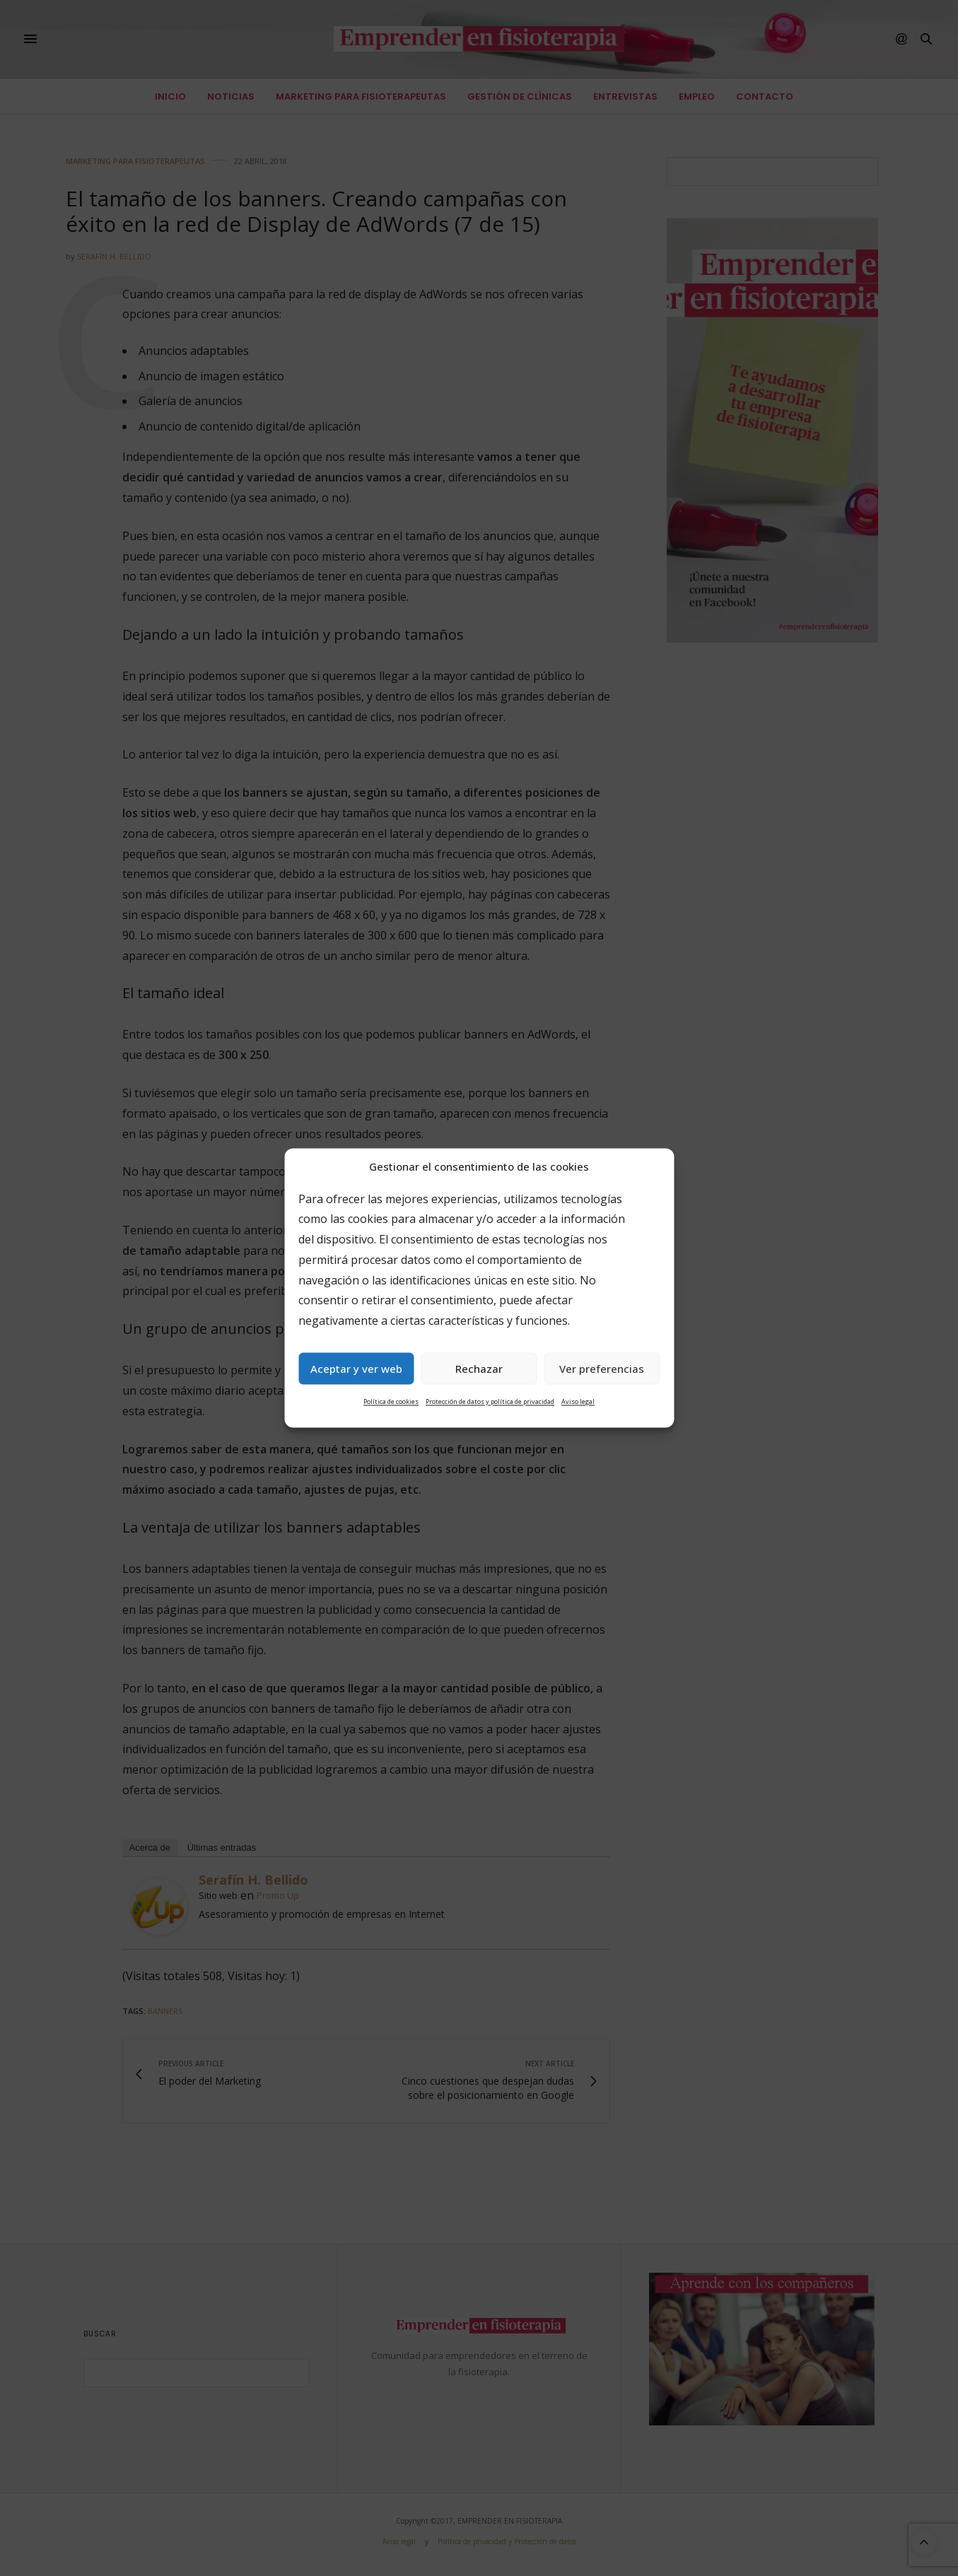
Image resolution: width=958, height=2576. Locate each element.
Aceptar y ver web (356, 1369)
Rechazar (479, 1369)
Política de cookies (391, 1402)
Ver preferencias (601, 1369)
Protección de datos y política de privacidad (490, 1402)
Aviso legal (578, 1402)
